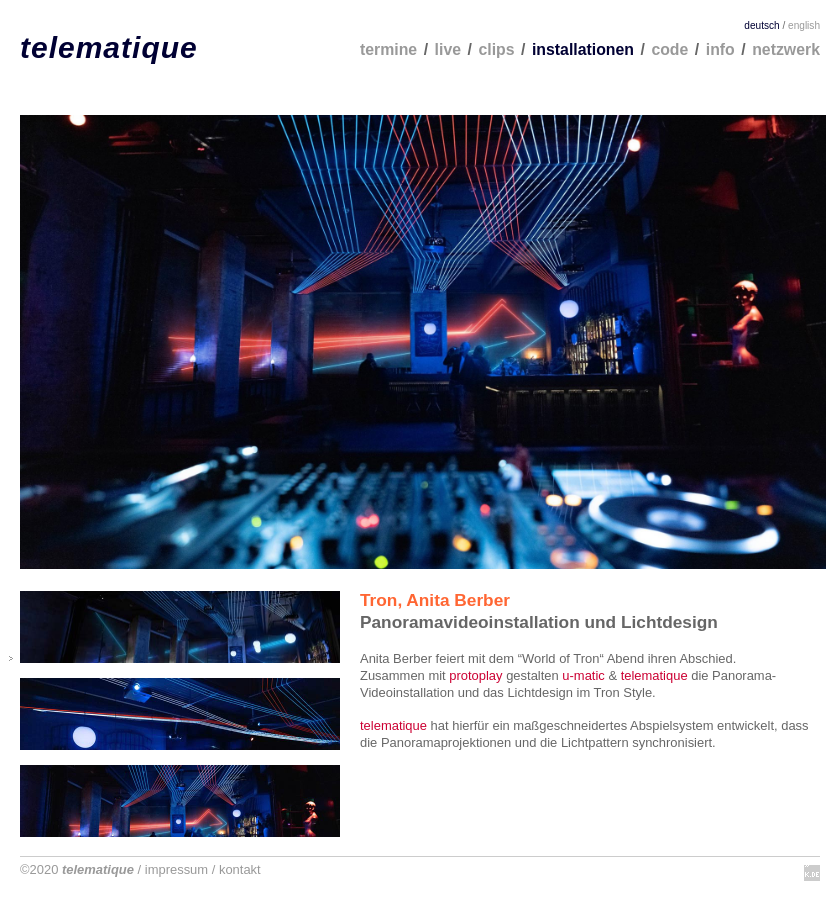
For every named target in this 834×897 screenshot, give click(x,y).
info (720, 49)
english (804, 25)
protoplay (475, 675)
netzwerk (786, 49)
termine (388, 49)
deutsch (761, 25)
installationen (583, 49)
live (448, 49)
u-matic (583, 675)
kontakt (240, 869)
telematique (109, 47)
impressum (176, 869)
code (669, 49)
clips (496, 49)
